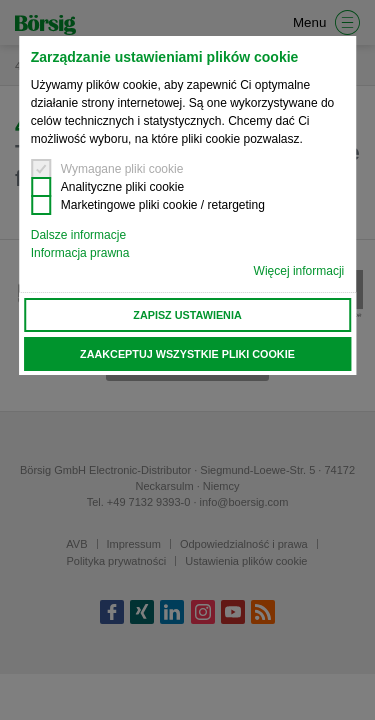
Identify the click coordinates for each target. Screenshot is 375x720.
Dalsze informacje (78, 235)
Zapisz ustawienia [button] (187, 315)
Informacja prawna (80, 253)
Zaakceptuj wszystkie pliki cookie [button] (187, 354)
